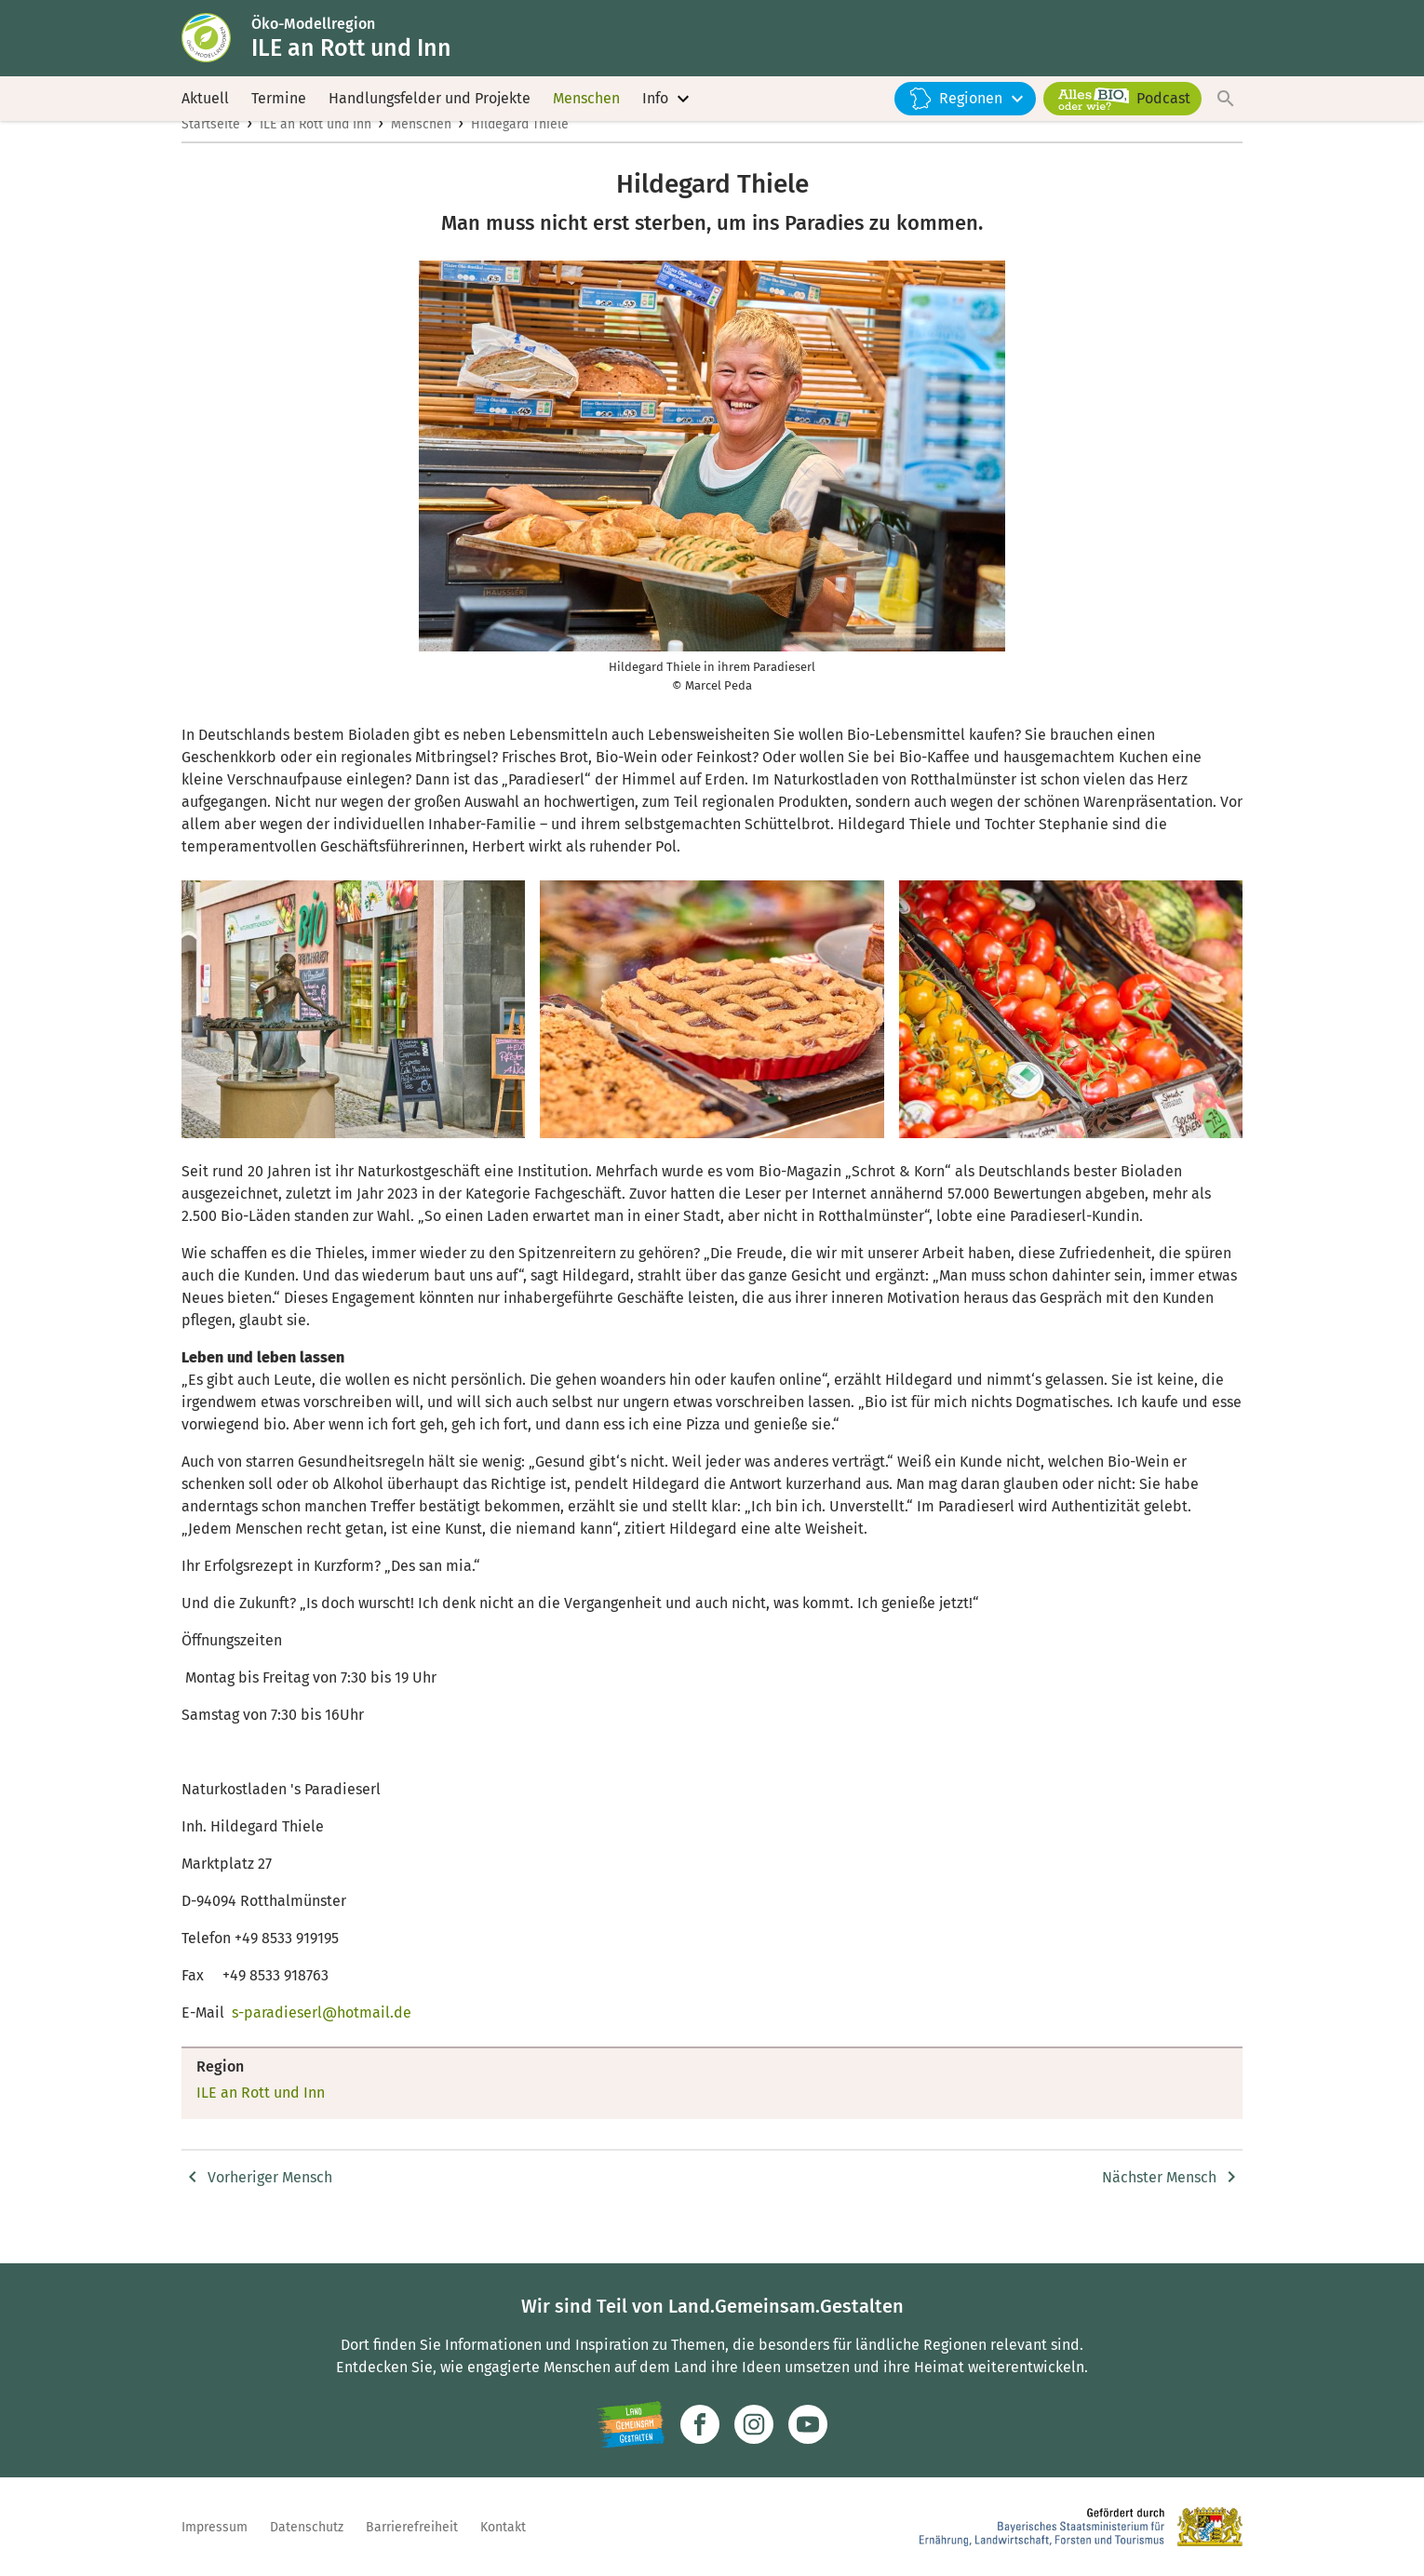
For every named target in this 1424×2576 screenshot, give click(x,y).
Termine (278, 111)
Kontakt (503, 2527)
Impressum (214, 2527)
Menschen (586, 111)
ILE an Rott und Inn (315, 155)
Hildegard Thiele (520, 155)
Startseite (210, 155)
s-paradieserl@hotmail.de (321, 2043)
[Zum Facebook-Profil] (699, 2424)
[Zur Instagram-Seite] (753, 2424)
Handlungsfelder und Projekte (430, 111)
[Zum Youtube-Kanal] (807, 2424)
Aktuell (205, 111)
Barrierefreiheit (412, 2527)
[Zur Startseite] (221, 44)
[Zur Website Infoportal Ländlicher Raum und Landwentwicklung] (631, 2424)
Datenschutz (306, 2527)
